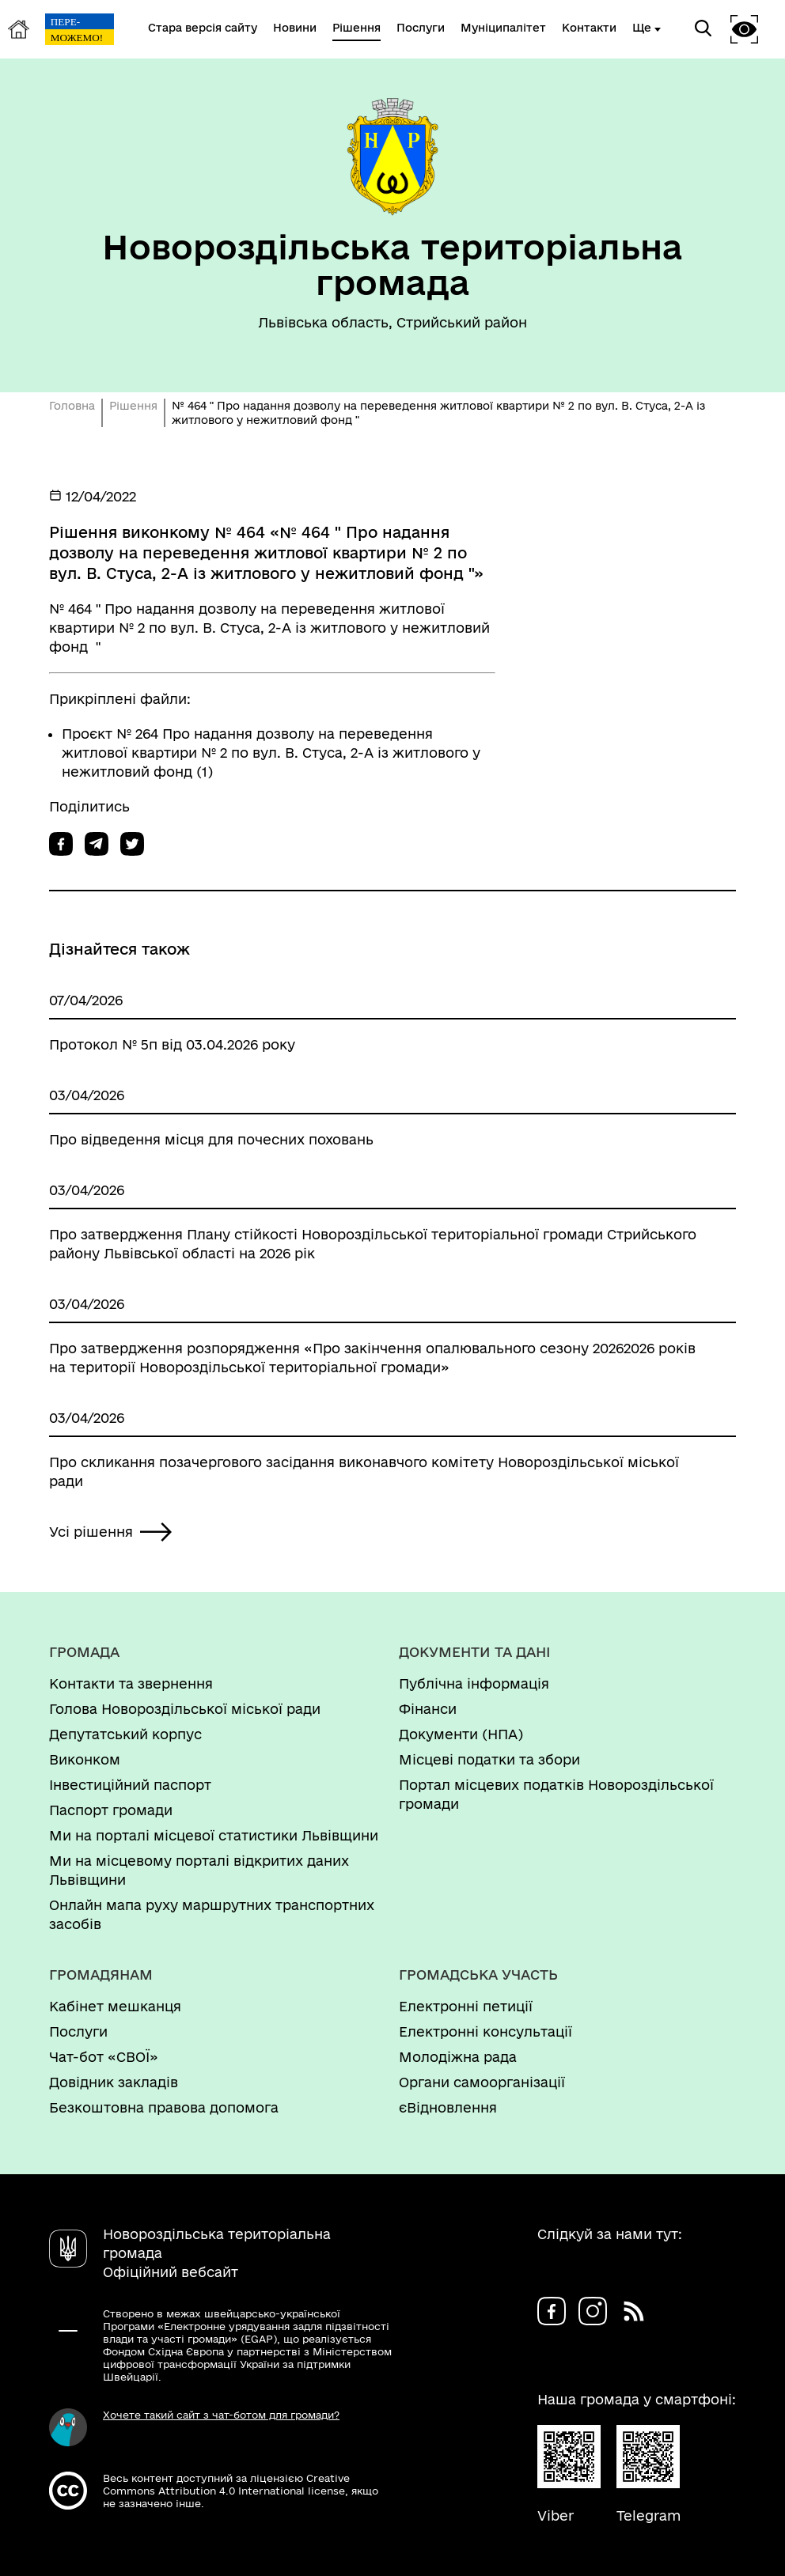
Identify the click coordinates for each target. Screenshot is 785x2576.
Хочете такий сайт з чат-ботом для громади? (221, 2414)
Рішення (133, 405)
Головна (72, 405)
